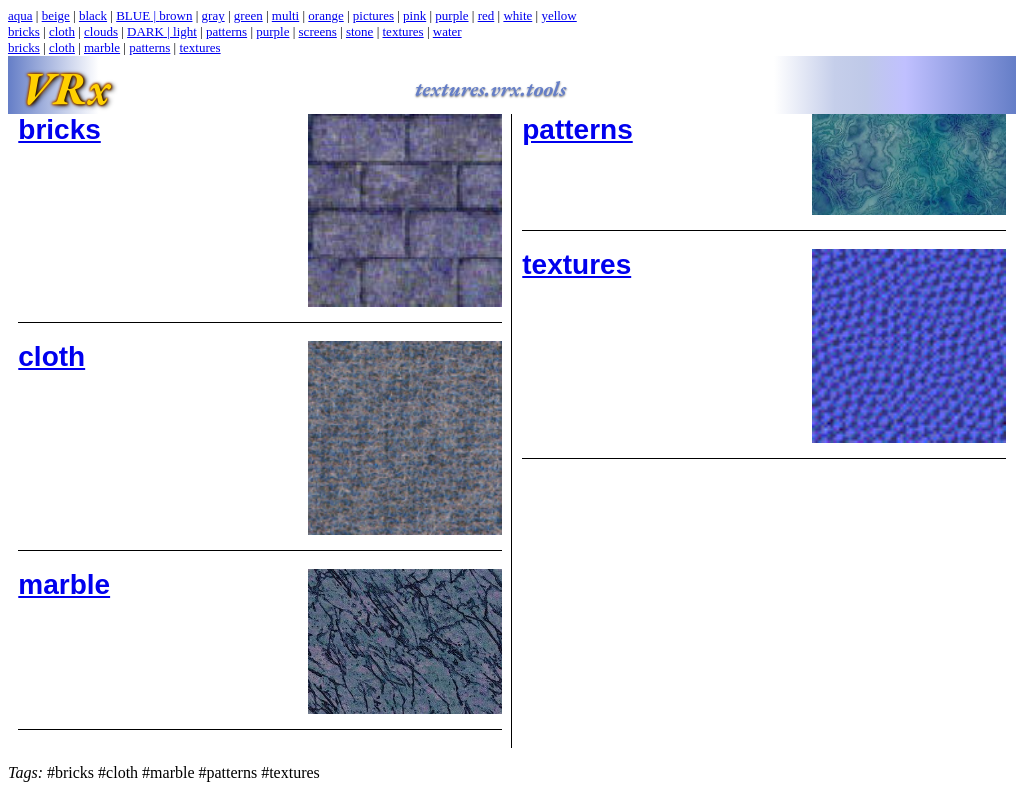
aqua (20, 15)
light (185, 31)
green (248, 15)
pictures (373, 15)
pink (414, 15)
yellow (558, 15)
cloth (62, 31)
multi (285, 15)
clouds (101, 31)
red (486, 15)
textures (403, 31)
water (447, 31)
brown (175, 15)
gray (213, 15)
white (517, 15)
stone (359, 31)
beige (56, 15)
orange (325, 15)
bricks (24, 31)
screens (318, 31)
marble (102, 47)
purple (451, 15)
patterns (226, 31)
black (93, 15)
